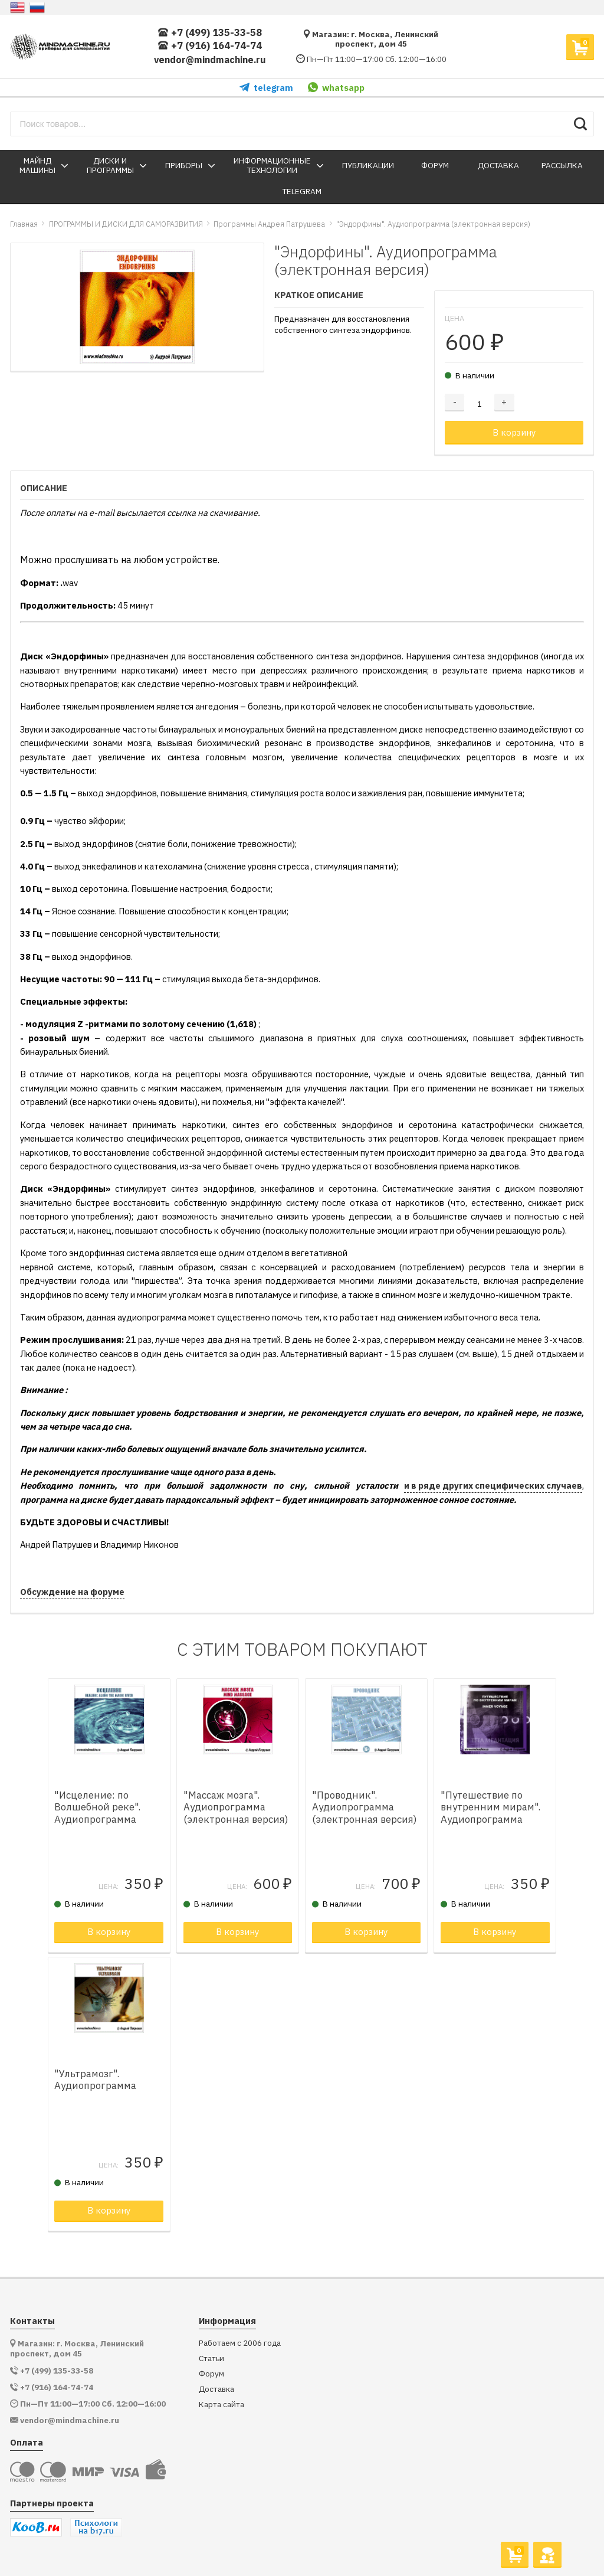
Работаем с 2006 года (240, 2343)
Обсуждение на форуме (72, 1591)
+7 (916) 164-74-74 (209, 45)
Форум (211, 2373)
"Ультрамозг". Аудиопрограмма (95, 2080)
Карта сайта (221, 2404)
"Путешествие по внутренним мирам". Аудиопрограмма (490, 1807)
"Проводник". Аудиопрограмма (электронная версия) (364, 1807)
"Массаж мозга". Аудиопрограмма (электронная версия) (235, 1807)
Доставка (216, 2389)
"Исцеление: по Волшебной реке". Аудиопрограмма (97, 1807)
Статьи (211, 2358)
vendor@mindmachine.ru (210, 59)
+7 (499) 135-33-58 (209, 32)
